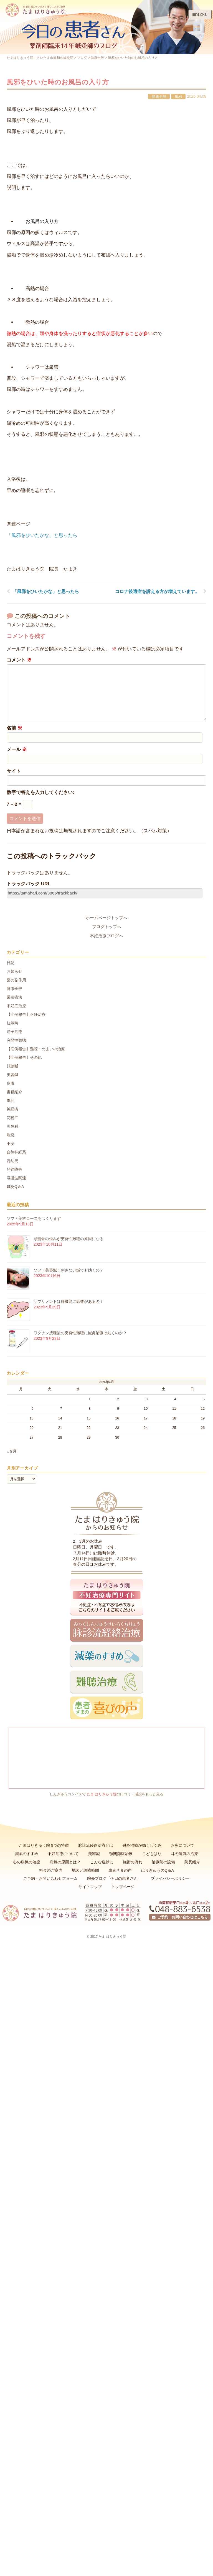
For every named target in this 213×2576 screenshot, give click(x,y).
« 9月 (12, 1451)
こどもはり (151, 1853)
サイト (14, 771)
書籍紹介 (14, 1092)
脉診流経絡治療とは (95, 1845)
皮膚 (10, 1083)
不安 (10, 1143)
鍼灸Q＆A (15, 1186)
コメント (19, 660)
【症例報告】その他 (24, 1057)
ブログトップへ (106, 926)
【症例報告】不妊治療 (26, 1014)
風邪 (178, 96)
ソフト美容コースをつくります (34, 1218)
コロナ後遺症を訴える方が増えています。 (157, 591)
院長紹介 (192, 1862)
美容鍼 (12, 1074)
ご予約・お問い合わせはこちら (180, 1917)
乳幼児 (12, 1160)
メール (17, 749)
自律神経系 (16, 1152)
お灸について (182, 1845)
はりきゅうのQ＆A (157, 1870)
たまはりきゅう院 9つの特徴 (44, 1845)
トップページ (123, 1886)
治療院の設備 (163, 1862)
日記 (10, 963)
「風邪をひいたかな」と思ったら (42, 535)
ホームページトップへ (106, 918)
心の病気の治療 (26, 1862)
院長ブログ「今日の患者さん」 (114, 1878)
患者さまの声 (120, 1870)
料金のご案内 (50, 1870)
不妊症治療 (16, 1006)
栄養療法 (14, 997)
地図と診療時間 (85, 1870)
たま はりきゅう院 (102, 1794)
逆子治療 (14, 1031)
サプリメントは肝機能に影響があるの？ (68, 1301)
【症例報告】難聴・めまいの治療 (36, 1049)
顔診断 (12, 1066)
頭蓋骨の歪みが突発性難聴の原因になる (68, 1239)
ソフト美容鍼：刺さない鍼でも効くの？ (68, 1270)
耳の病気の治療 (184, 1853)
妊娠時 (12, 1023)
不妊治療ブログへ (106, 936)
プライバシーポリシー (170, 1878)
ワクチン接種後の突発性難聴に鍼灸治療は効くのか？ (80, 1333)
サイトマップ (90, 1886)
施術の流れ (132, 1862)
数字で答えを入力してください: (40, 792)
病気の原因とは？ (65, 1862)
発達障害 (14, 1169)
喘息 (10, 1135)
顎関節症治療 (121, 1853)
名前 (14, 728)
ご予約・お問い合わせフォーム (50, 1878)
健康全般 (159, 96)
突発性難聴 (16, 1040)
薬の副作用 (16, 980)
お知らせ (14, 971)
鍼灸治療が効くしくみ (142, 1845)
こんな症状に (101, 1862)
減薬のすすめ (26, 1853)
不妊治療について (63, 1853)
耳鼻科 (12, 1126)
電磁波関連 (16, 1178)
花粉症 (12, 1117)
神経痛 (12, 1109)
